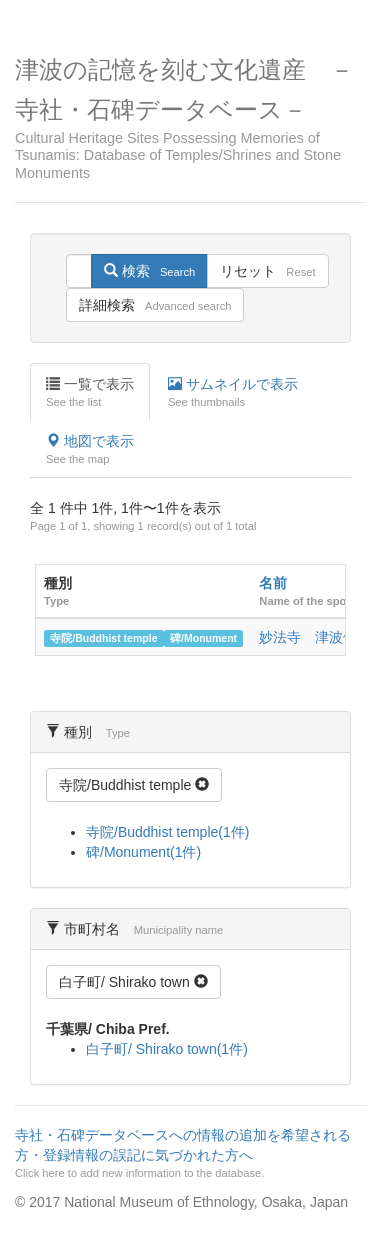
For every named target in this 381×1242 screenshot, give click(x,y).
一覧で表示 (90, 393)
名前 (273, 583)
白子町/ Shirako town (133, 982)
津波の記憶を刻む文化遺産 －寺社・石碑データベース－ (190, 119)
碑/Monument (203, 638)
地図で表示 (90, 450)
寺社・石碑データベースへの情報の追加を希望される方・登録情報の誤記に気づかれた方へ (188, 1154)
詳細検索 (155, 305)
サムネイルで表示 (233, 393)
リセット (267, 271)
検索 (149, 271)
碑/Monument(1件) (143, 852)
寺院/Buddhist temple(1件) (167, 832)
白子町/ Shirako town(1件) (167, 1049)
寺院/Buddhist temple (103, 638)
